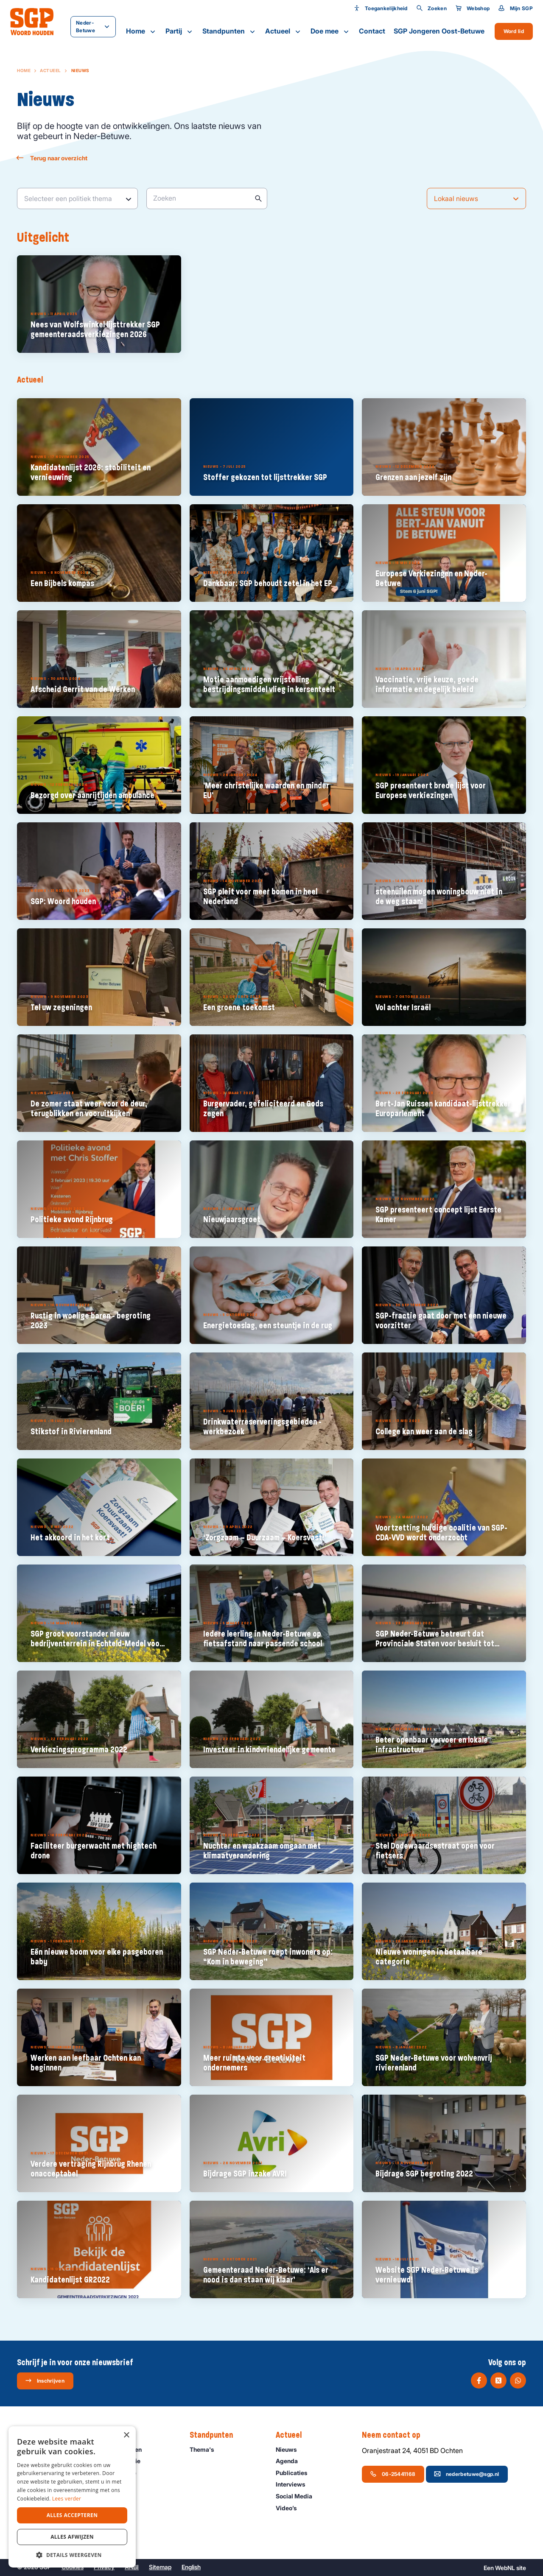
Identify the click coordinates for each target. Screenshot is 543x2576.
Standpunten (229, 31)
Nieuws (290, 2449)
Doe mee (330, 31)
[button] (72, 2555)
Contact (372, 31)
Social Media (298, 2496)
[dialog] (72, 2497)
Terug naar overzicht (52, 158)
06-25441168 (392, 2473)
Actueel (283, 31)
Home (141, 31)
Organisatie (123, 2473)
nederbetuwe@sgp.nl (466, 2473)
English (191, 2566)
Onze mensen (126, 2449)
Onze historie (125, 2461)
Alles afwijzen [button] (72, 2536)
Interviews (294, 2484)
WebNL (505, 2567)
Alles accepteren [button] (72, 2515)
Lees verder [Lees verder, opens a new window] (66, 2498)
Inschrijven (44, 2380)
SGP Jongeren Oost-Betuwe (439, 31)
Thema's (206, 2449)
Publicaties (295, 2473)
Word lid (514, 31)
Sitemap (160, 2566)
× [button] (126, 2435)
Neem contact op (395, 2435)
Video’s (290, 2508)
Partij (179, 31)
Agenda (290, 2461)
